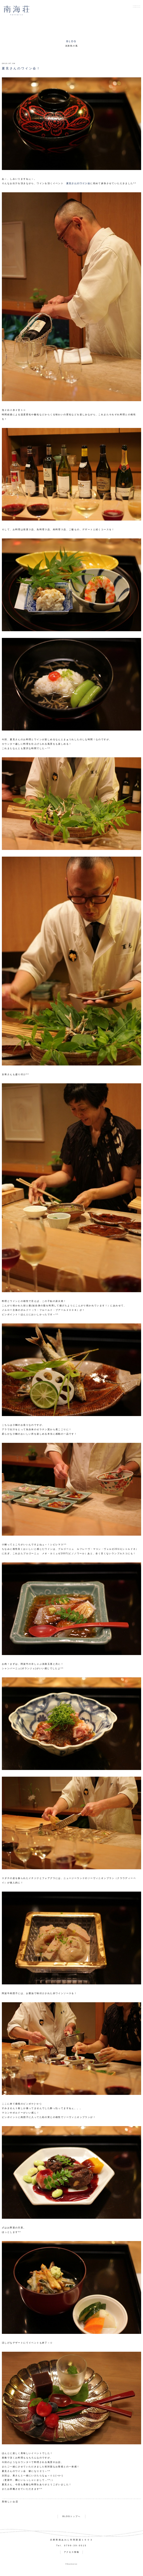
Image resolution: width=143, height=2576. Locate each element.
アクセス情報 (71, 2552)
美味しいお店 (10, 2501)
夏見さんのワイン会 (78, 183)
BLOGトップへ (72, 2516)
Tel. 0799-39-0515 (71, 2545)
